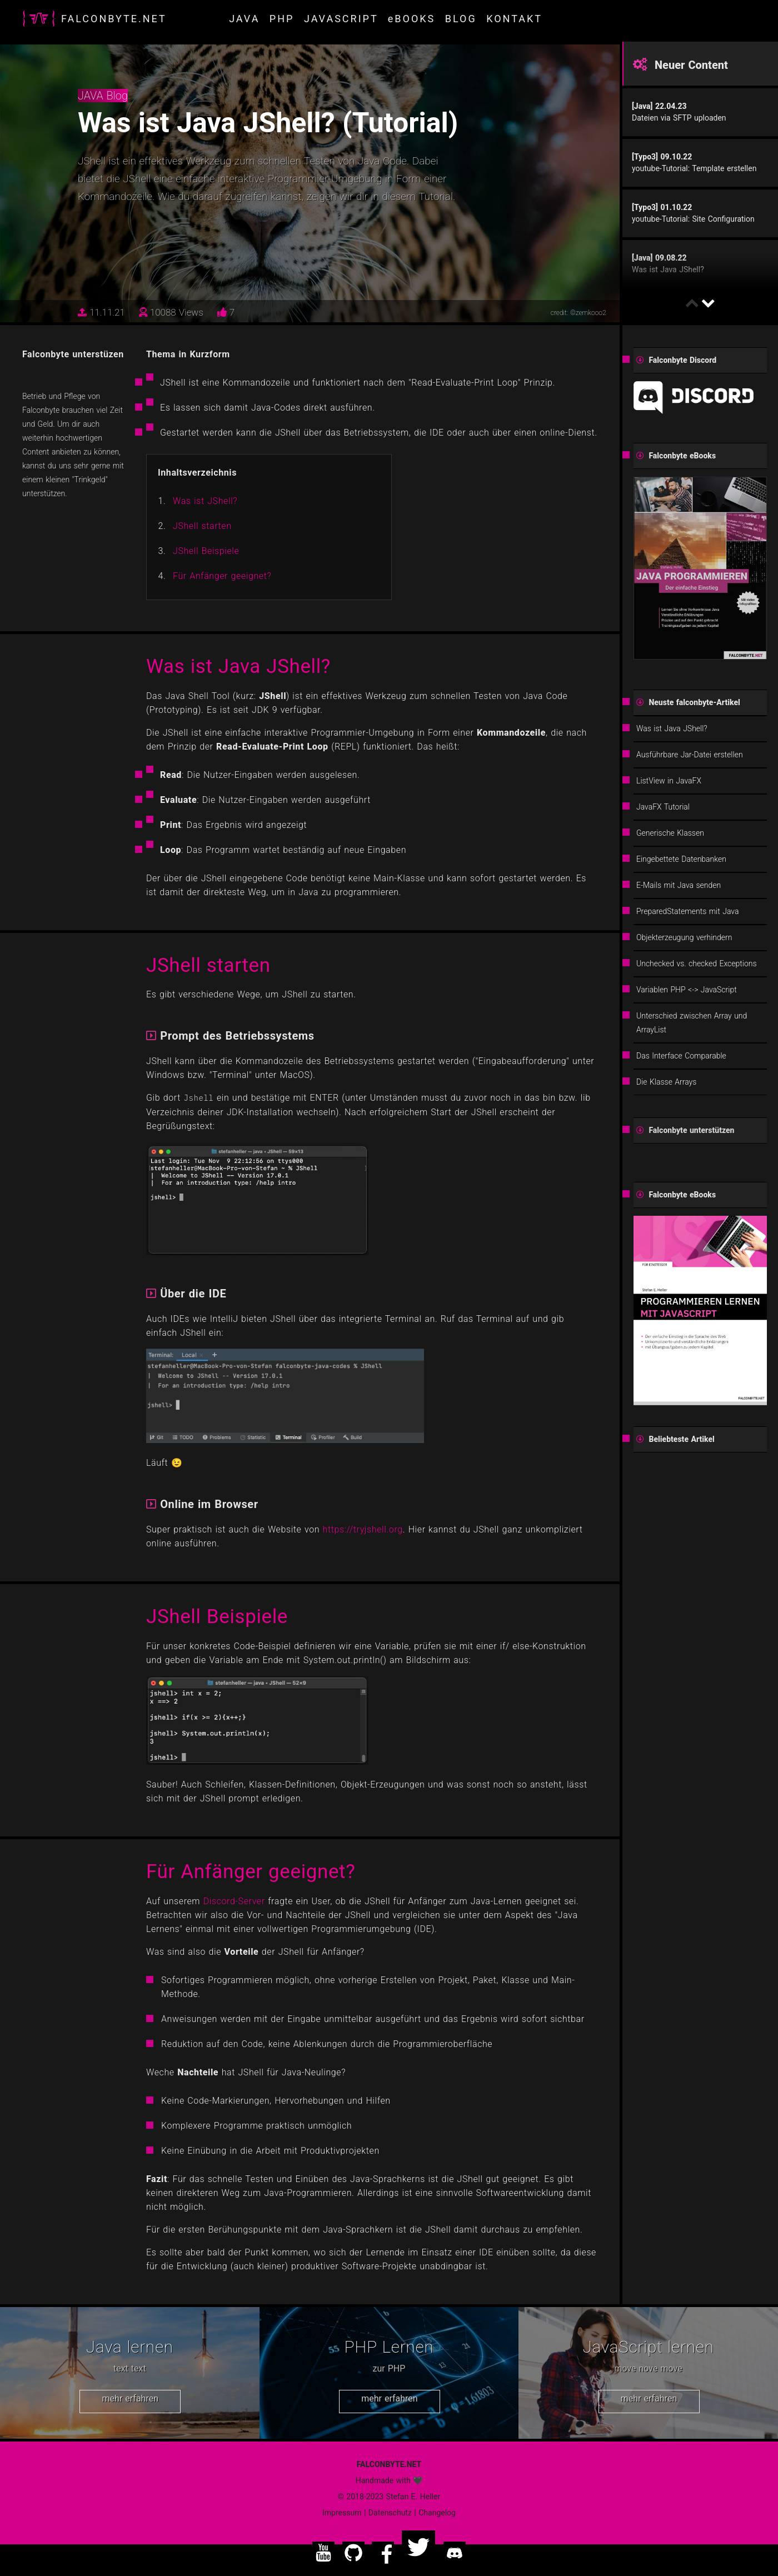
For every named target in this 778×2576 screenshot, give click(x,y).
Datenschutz (390, 2512)
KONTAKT (514, 18)
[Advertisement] (700, 1679)
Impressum (341, 2512)
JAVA (244, 18)
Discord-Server (234, 1901)
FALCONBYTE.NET (114, 18)
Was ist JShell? (205, 501)
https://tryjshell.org (363, 1529)
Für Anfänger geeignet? (222, 576)
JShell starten (202, 526)
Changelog (437, 2512)
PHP (282, 18)
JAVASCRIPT (341, 18)
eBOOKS (412, 18)
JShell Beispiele (206, 551)
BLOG (461, 18)
